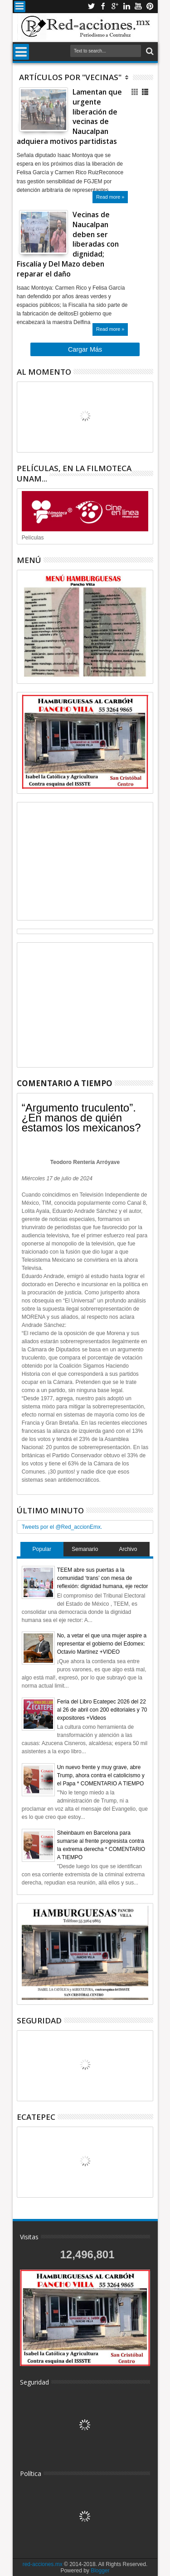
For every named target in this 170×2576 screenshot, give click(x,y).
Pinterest (150, 6)
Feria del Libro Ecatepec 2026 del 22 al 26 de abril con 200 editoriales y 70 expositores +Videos (102, 1709)
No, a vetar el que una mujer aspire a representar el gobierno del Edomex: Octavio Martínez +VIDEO (101, 1643)
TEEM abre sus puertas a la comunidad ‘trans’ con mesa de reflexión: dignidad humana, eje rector (102, 1578)
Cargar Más (85, 349)
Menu (19, 6)
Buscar (149, 51)
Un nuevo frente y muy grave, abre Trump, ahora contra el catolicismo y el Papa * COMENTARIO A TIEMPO (101, 1775)
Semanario (85, 1549)
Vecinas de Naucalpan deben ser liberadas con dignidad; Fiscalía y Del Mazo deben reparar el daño (68, 244)
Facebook (103, 6)
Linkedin (126, 6)
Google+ (115, 6)
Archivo (128, 1549)
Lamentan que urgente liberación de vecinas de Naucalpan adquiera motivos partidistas (69, 116)
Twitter (91, 6)
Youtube (138, 6)
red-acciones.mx (43, 2564)
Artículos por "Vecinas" (70, 77)
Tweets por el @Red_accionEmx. (62, 1527)
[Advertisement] (85, 861)
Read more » (110, 197)
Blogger (100, 2570)
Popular (42, 1549)
